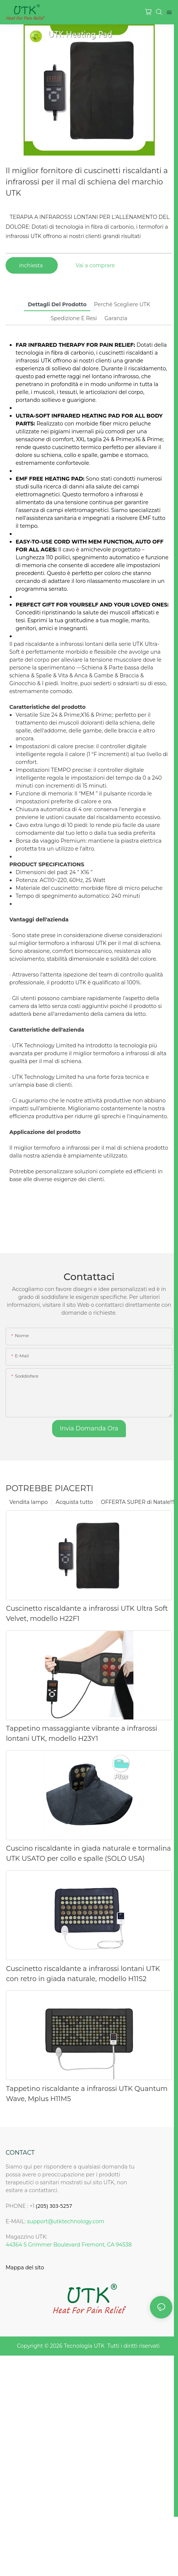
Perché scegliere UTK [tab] (122, 304)
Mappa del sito (25, 2267)
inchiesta (31, 265)
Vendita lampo (28, 1502)
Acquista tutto (74, 1502)
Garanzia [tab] (116, 318)
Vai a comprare (95, 265)
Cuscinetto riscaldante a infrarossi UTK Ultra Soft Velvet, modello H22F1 (87, 1613)
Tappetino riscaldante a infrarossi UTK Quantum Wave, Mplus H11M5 (87, 2094)
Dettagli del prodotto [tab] (57, 304)
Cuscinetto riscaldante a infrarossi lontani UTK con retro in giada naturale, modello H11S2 (83, 1974)
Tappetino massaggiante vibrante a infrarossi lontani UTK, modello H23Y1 (81, 1733)
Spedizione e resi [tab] (74, 318)
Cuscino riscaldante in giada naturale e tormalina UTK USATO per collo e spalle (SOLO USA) (88, 1853)
